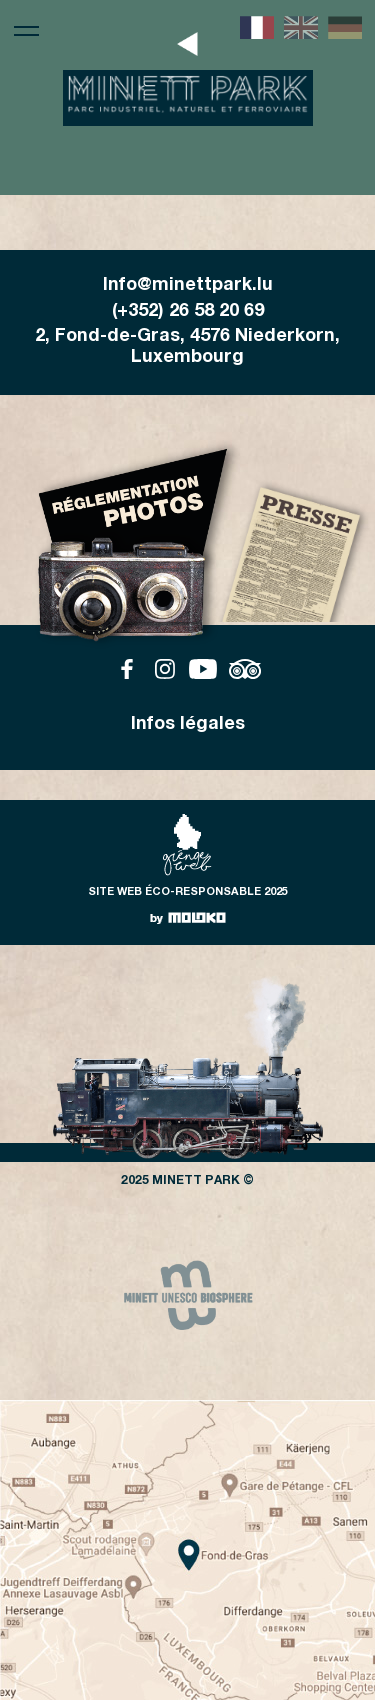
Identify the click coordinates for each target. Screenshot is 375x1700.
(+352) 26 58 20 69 (188, 312)
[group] (188, 1295)
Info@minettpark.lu (188, 286)
